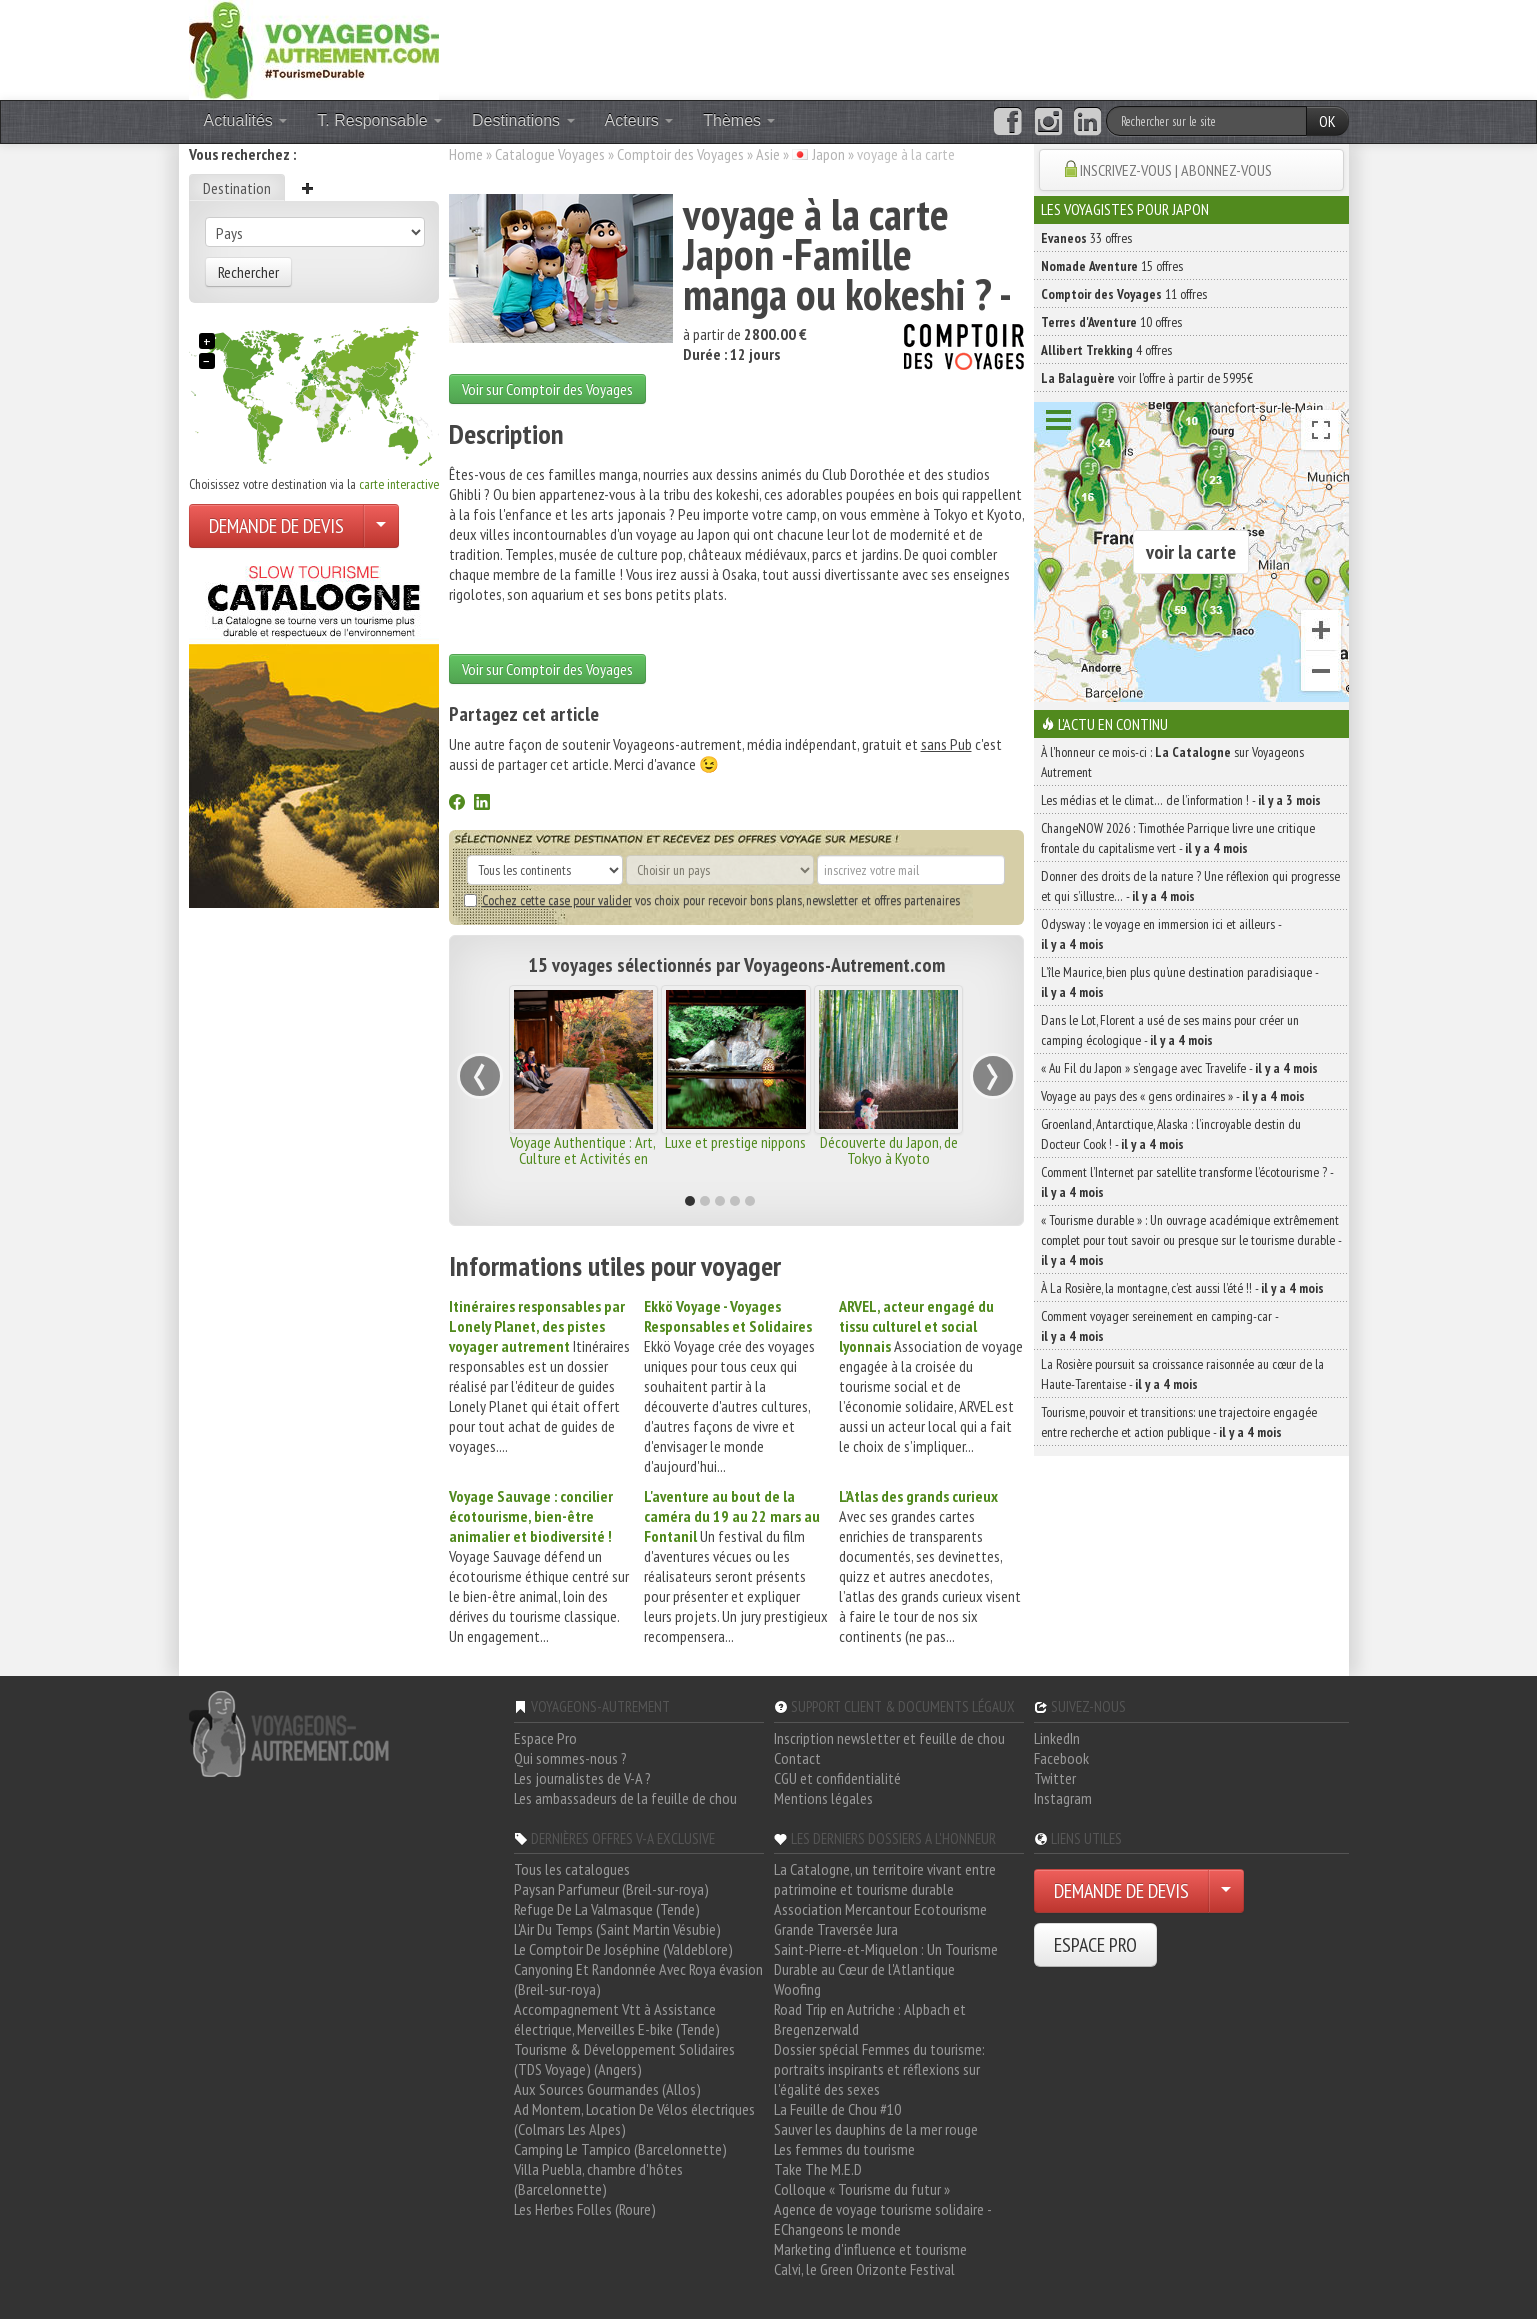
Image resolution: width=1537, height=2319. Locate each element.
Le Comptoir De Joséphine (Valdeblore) (623, 1949)
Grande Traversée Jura (836, 1929)
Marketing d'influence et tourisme (870, 2249)
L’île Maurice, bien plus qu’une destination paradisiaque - (1179, 982)
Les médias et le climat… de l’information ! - (1181, 800)
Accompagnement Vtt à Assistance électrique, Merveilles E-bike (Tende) (617, 2019)
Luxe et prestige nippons (735, 1142)
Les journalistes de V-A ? (582, 1778)
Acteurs (639, 120)
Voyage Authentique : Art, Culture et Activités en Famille (583, 1158)
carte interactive (399, 484)
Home (466, 154)
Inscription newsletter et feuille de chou (889, 1738)
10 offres (1111, 322)
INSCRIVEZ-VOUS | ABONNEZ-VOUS (1176, 170)
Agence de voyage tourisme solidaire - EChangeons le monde (882, 2219)
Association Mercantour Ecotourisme (880, 1909)
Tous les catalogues (572, 1869)
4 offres (1106, 350)
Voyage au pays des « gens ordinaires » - (1173, 1096)
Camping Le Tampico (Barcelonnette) (620, 2149)
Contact (797, 1758)
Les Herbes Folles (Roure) (585, 2209)
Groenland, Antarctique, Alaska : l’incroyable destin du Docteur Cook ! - (1171, 1134)
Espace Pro (545, 1738)
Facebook (1061, 1758)
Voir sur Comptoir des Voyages (547, 389)
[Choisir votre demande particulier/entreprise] (381, 526)
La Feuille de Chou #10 (837, 2109)
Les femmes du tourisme (844, 2149)
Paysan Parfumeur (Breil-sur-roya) (611, 1889)
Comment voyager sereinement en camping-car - (1159, 1326)
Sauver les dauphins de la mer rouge (876, 2129)
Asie (768, 154)
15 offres (1112, 266)
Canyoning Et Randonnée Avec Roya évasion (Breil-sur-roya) (638, 1979)
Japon (828, 154)
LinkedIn (1057, 1738)
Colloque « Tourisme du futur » (862, 2189)
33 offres (1086, 238)
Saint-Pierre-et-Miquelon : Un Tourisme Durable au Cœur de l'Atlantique (886, 1959)
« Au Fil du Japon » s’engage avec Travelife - (1179, 1068)
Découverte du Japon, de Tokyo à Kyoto (889, 1150)
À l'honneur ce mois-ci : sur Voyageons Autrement (1172, 762)
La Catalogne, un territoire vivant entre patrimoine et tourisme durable (885, 1879)
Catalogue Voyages (550, 154)
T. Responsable (379, 120)
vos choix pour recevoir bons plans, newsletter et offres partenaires (712, 900)
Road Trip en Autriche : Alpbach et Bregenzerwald (870, 2019)
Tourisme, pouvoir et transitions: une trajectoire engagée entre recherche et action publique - (1179, 1422)
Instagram (1063, 1798)
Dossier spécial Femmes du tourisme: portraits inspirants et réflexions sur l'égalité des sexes (879, 2069)
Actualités (246, 120)
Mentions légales (823, 1798)
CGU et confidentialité (837, 1778)
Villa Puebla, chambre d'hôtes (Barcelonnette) (598, 2179)
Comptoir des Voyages (680, 154)
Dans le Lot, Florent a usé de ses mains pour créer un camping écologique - (1170, 1030)
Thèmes (739, 120)
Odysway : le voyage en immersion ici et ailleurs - (1161, 934)
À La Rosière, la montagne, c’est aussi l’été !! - (1182, 1288)
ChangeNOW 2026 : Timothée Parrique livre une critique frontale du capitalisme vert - (1178, 838)
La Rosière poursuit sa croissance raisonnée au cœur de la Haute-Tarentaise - (1182, 1374)
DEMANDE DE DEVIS (276, 526)
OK (1327, 121)
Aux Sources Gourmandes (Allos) (607, 2089)
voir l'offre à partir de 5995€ (1147, 378)
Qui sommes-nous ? (570, 1758)
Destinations (523, 120)
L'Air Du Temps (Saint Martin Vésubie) (617, 1929)
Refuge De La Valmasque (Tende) (607, 1909)
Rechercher (248, 272)
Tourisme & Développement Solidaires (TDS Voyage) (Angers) (624, 2059)
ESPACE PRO (1095, 1945)
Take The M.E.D (818, 2169)
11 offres (1124, 294)
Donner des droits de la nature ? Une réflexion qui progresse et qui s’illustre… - (1190, 886)
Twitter (1055, 1778)
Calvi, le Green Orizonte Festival (864, 2269)
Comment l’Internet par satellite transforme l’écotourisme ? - (1187, 1182)
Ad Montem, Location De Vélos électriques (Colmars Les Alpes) (634, 2119)
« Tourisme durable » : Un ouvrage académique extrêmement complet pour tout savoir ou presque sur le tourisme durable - (1191, 1240)
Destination (237, 188)
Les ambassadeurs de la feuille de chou (625, 1798)
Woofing (797, 1989)
